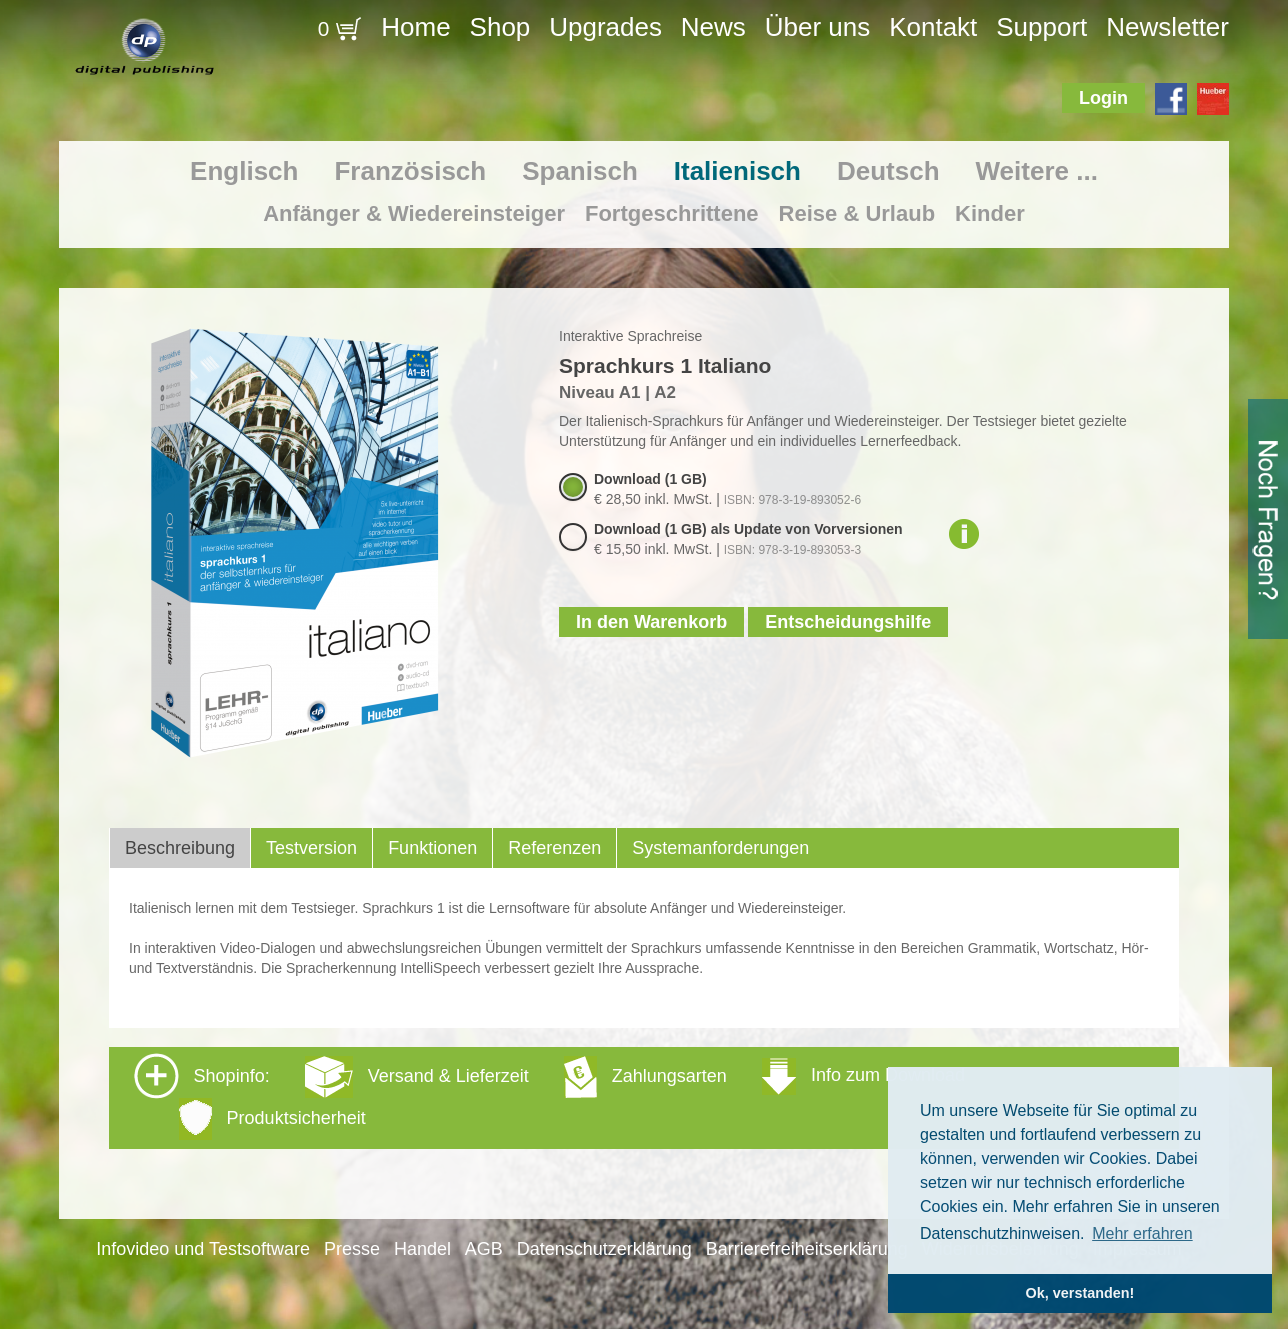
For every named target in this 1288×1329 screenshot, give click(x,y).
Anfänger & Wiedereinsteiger (414, 213)
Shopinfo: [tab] (549, 1096)
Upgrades (605, 27)
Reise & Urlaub (857, 213)
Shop (500, 27)
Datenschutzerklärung (604, 1249)
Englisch (244, 171)
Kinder (990, 213)
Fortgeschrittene (672, 213)
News (713, 27)
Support (1041, 27)
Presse (352, 1249)
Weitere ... (1037, 171)
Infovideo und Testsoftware (203, 1249)
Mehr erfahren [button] (1142, 1233)
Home (415, 27)
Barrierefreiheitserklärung (807, 1249)
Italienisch (737, 171)
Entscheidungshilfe (848, 622)
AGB (484, 1249)
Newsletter (1167, 27)
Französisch (410, 171)
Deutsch (888, 171)
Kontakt (933, 27)
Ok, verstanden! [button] (1080, 1293)
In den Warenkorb (651, 622)
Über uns (818, 27)
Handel (422, 1249)
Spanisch (580, 171)
